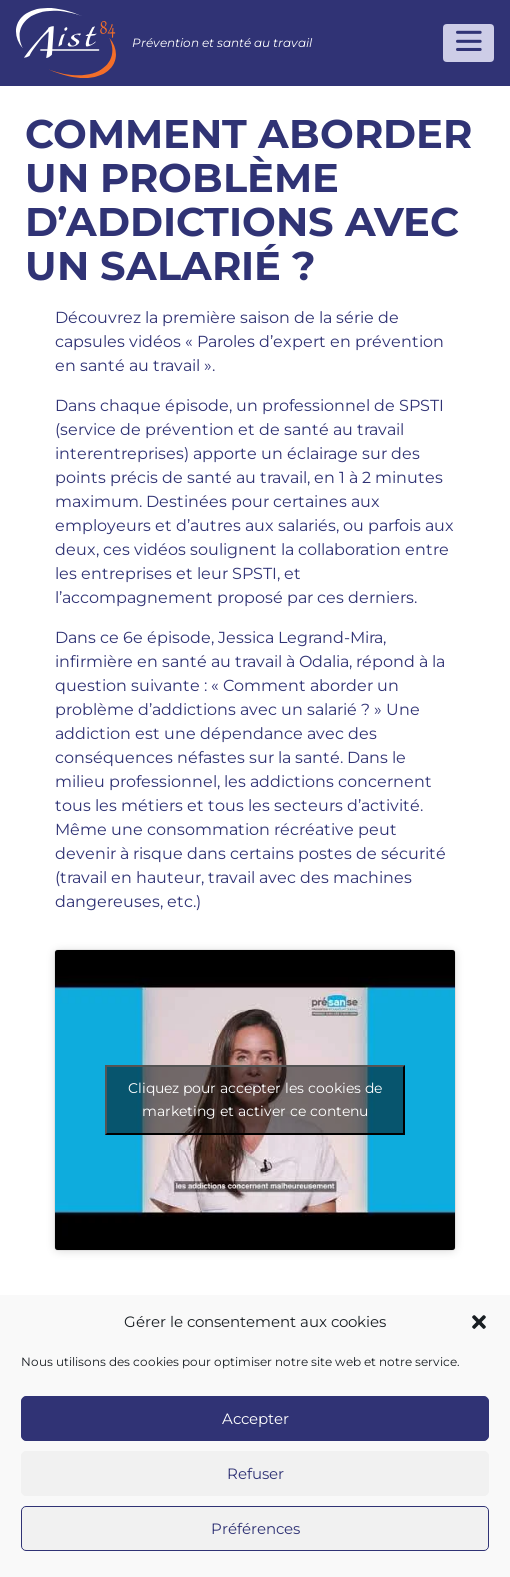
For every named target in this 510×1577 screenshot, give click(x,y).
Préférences (255, 1528)
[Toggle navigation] (468, 43)
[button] (479, 1322)
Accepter (255, 1418)
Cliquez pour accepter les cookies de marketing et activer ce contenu (255, 1099)
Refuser (255, 1473)
